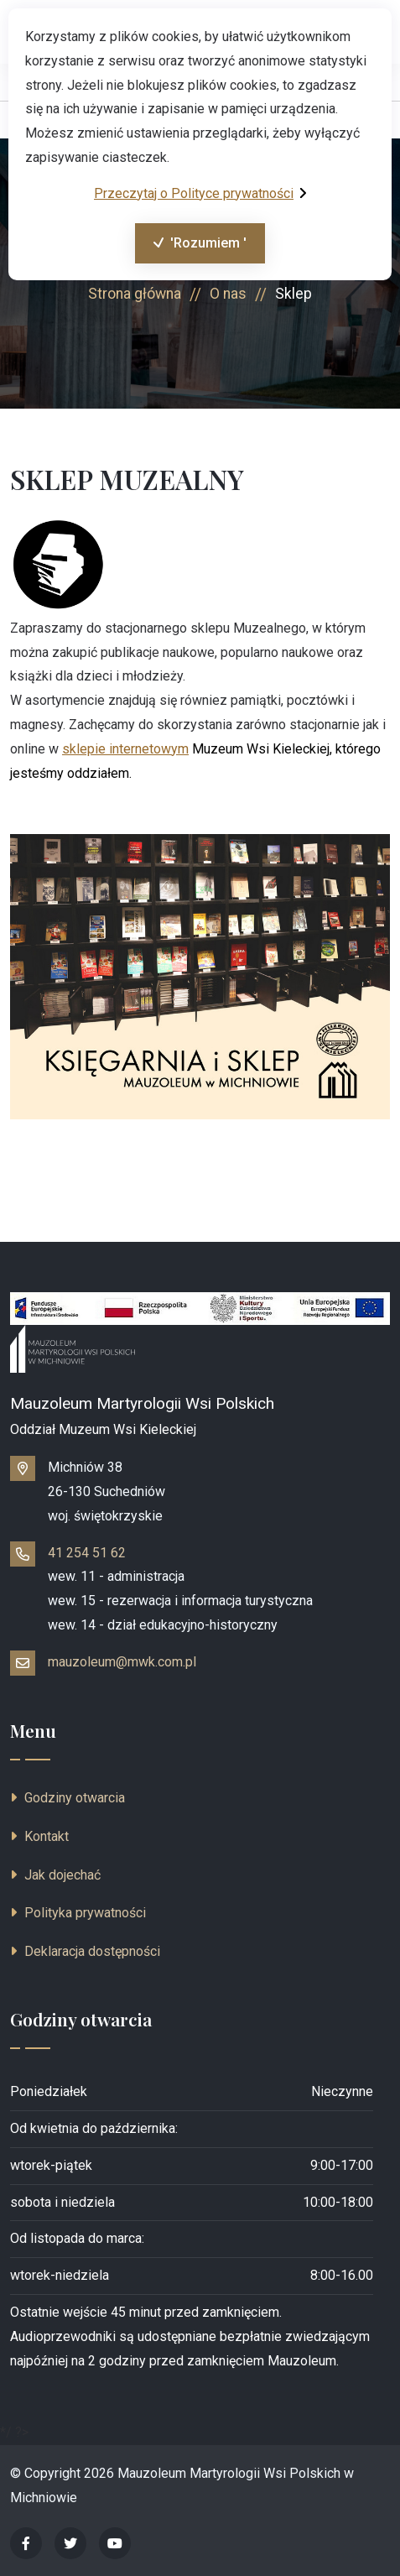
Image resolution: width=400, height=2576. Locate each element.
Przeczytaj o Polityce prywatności (200, 193)
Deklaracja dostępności (85, 1951)
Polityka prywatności (78, 1913)
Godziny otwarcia (67, 1798)
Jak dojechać (55, 1875)
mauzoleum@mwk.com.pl (122, 1662)
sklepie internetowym (125, 749)
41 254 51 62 (87, 1553)
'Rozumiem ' (191, 248)
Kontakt (39, 1836)
